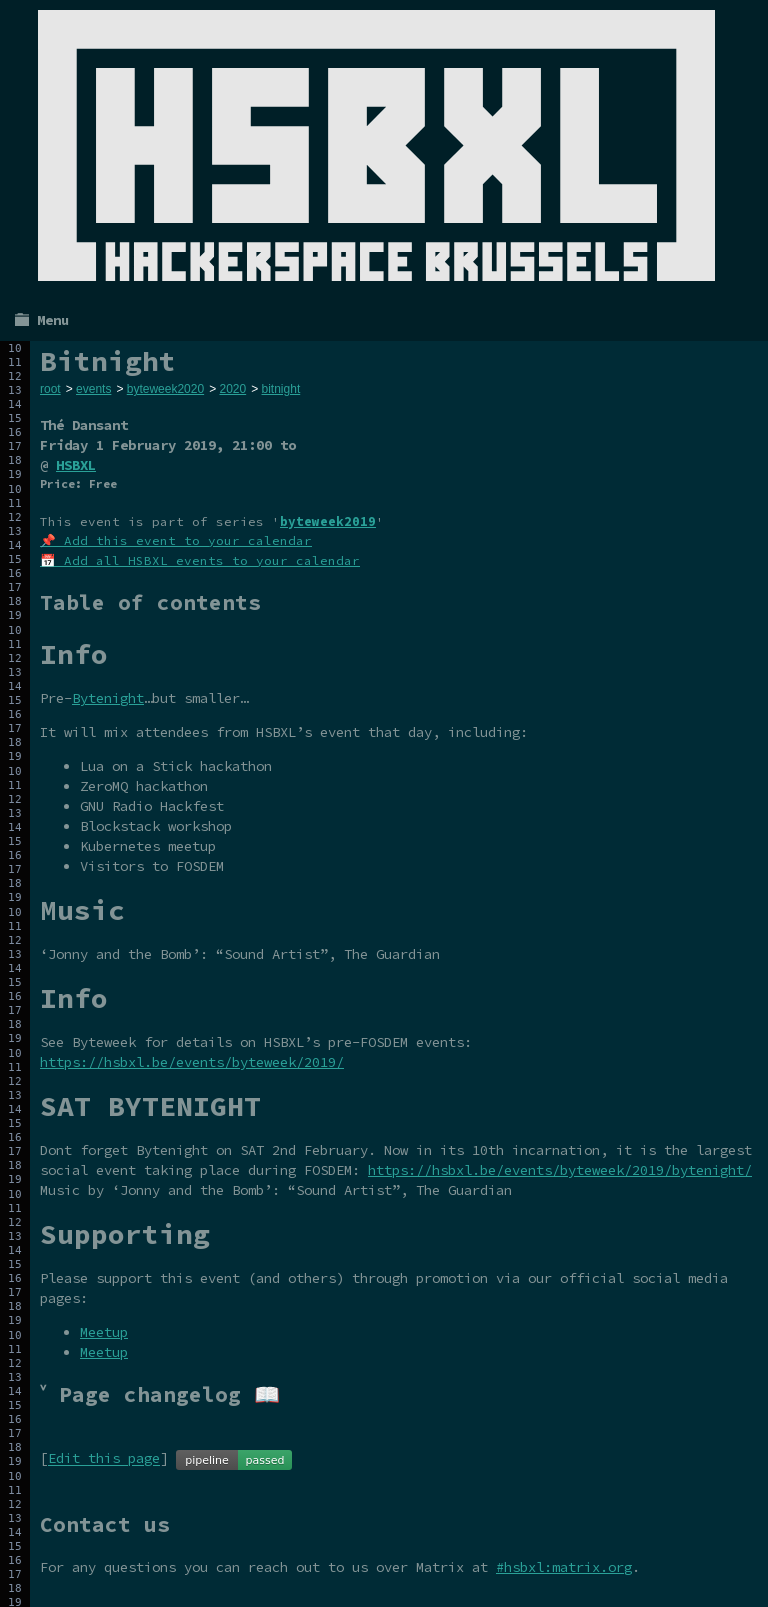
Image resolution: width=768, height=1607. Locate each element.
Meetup (104, 1332)
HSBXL (76, 465)
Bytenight (108, 698)
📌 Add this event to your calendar (176, 540)
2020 (232, 389)
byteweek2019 (328, 521)
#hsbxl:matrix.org (564, 1567)
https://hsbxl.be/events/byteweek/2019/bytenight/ (560, 1170)
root (50, 389)
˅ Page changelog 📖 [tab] (160, 1394)
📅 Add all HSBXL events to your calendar (200, 560)
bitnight (281, 389)
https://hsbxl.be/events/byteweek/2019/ (192, 1062)
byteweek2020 (165, 389)
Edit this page (104, 1459)
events (93, 389)
